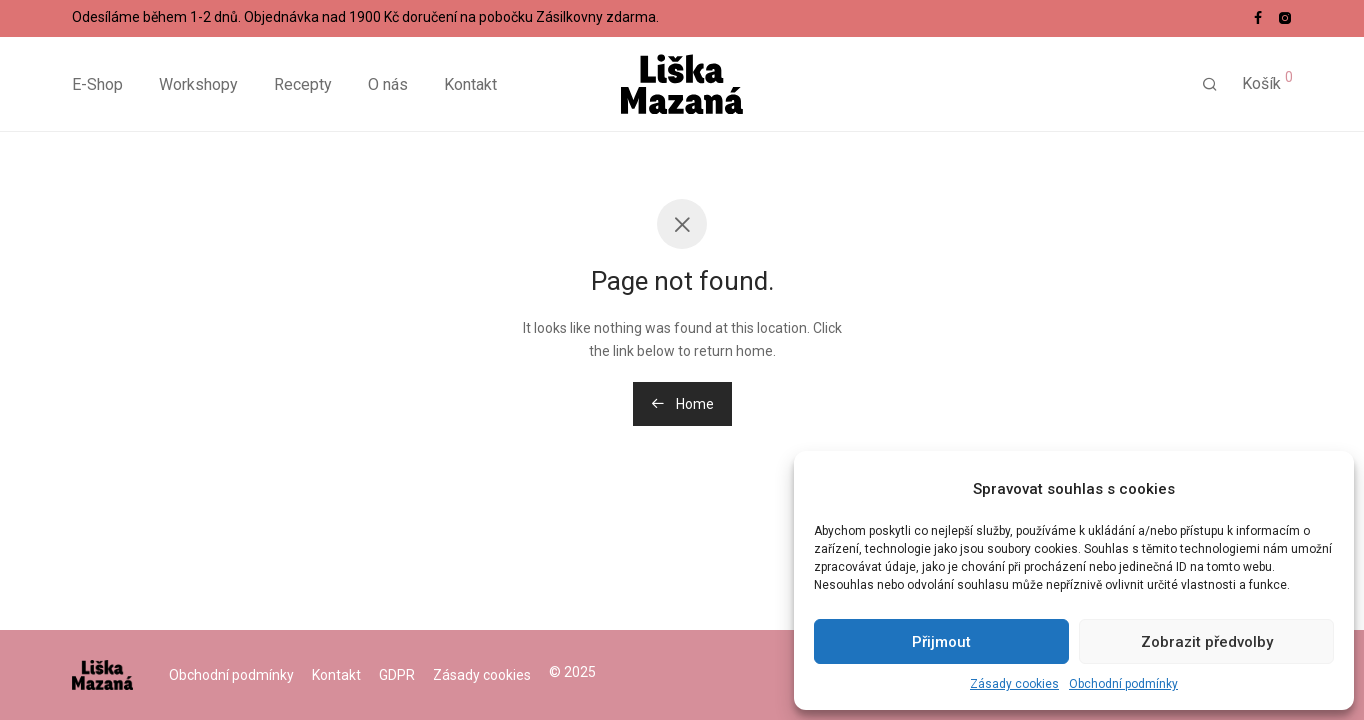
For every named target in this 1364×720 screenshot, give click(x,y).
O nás (388, 84)
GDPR (397, 675)
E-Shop (97, 84)
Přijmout (941, 642)
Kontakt (470, 84)
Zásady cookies (1014, 684)
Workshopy (198, 84)
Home (682, 404)
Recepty (303, 84)
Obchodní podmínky (1123, 684)
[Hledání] (1210, 85)
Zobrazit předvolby (1207, 642)
